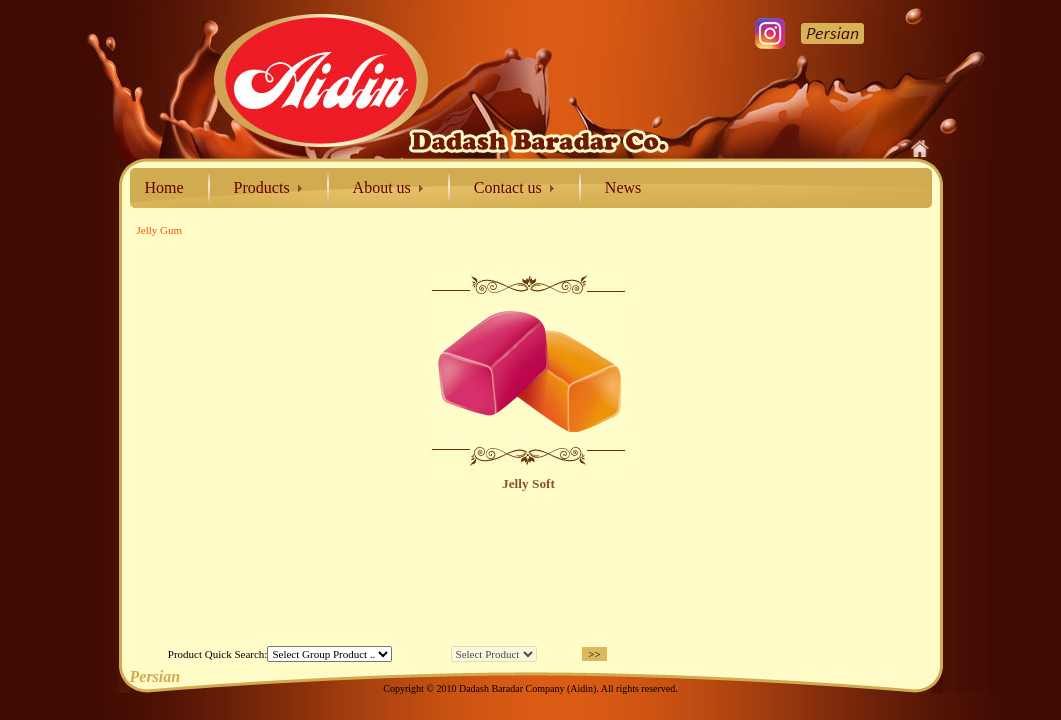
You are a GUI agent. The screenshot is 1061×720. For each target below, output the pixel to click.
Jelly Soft (528, 483)
